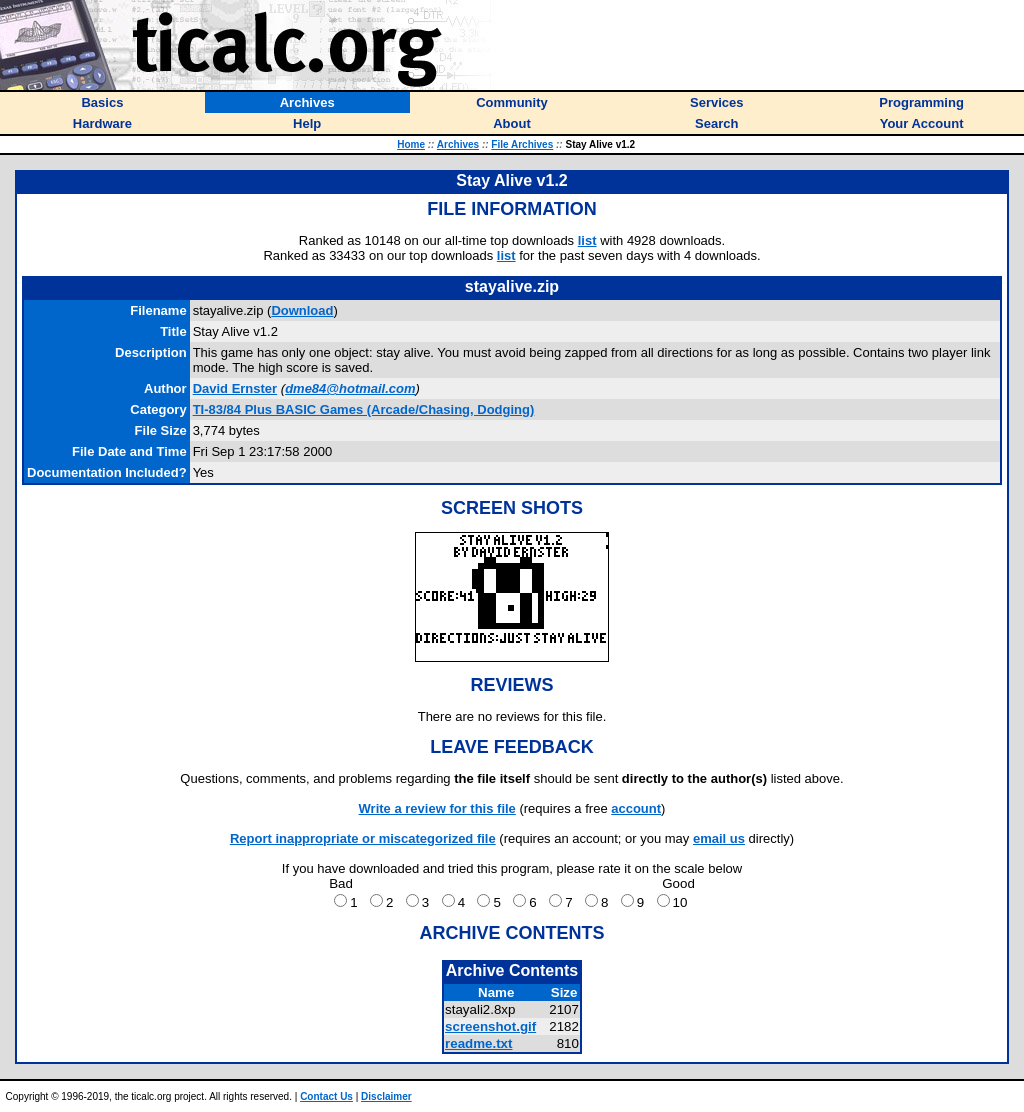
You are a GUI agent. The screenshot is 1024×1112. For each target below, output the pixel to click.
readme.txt (478, 1043)
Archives (458, 144)
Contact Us (326, 1096)
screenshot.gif (490, 1026)
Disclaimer (386, 1096)
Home (411, 144)
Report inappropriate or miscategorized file (363, 838)
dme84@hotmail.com (350, 388)
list (587, 240)
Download (302, 310)
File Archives (522, 144)
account (636, 808)
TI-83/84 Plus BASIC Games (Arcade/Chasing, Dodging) (364, 409)
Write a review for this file (437, 808)
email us (719, 838)
